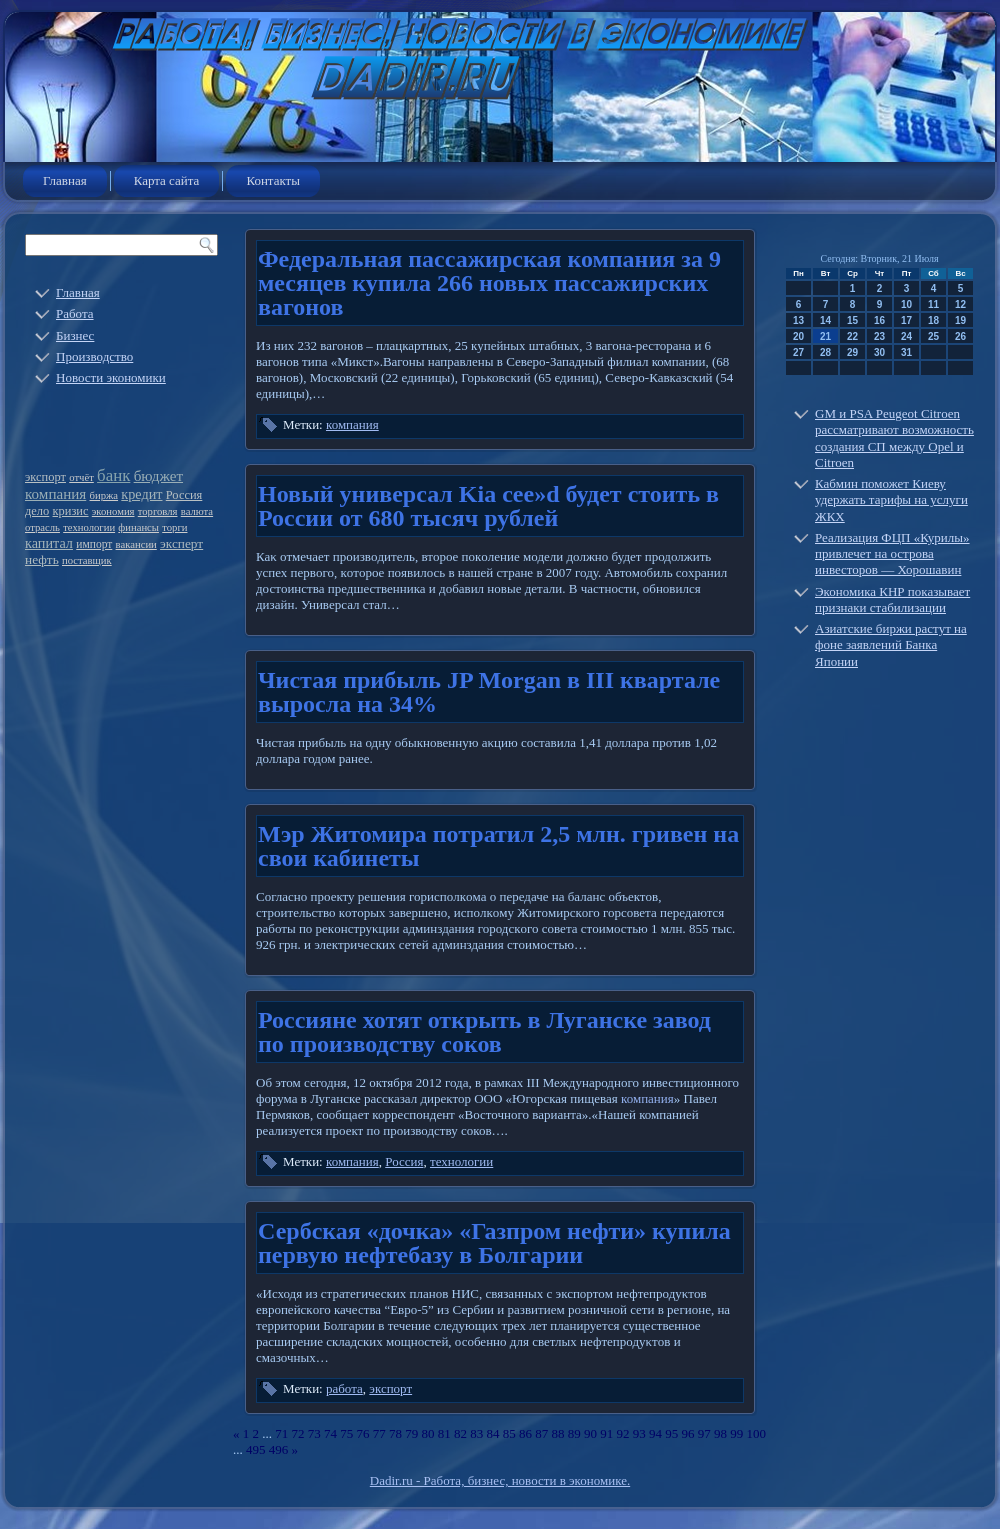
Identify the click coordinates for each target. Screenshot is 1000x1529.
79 (411, 1433)
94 (655, 1433)
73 (314, 1433)
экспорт (45, 477)
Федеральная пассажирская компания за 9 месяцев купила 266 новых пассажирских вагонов (489, 283)
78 (395, 1433)
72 (298, 1433)
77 (379, 1433)
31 (906, 352)
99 (736, 1433)
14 (825, 320)
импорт (94, 544)
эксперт (181, 543)
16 (879, 320)
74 (330, 1433)
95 (671, 1433)
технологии (89, 527)
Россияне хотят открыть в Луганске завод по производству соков (484, 1032)
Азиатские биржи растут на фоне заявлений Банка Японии (891, 645)
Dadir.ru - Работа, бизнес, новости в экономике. (500, 1480)
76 (363, 1433)
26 (960, 336)
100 (757, 1433)
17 (906, 320)
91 (606, 1433)
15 (852, 320)
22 (852, 336)
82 (460, 1433)
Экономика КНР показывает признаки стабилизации (892, 599)
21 (825, 336)
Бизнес (75, 335)
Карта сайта (167, 180)
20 (798, 336)
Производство (94, 356)
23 (879, 336)
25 (933, 336)
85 (509, 1433)
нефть (42, 559)
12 (960, 304)
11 (933, 304)
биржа (104, 495)
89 (574, 1433)
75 (346, 1433)
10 (906, 304)
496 (279, 1449)
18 (933, 320)
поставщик (87, 560)
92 (623, 1433)
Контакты (273, 180)
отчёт (81, 477)
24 (906, 336)
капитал (49, 543)
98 (720, 1433)
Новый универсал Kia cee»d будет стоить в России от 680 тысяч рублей (488, 506)
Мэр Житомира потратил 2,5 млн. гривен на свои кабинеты (498, 846)
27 (798, 352)
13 (798, 320)
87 (541, 1433)
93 (639, 1433)
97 (704, 1433)
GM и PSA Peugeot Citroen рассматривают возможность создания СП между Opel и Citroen (894, 438)
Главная (65, 180)
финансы (138, 527)
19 (960, 320)
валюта (197, 511)
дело (37, 511)
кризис (71, 511)
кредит (141, 494)
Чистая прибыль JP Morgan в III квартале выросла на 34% (489, 692)
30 (879, 352)
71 (281, 1433)
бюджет (158, 476)
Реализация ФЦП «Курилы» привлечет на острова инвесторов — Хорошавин (892, 554)
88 (558, 1433)
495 (256, 1449)
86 (525, 1433)
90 (590, 1433)
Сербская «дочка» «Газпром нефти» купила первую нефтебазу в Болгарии (494, 1243)
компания (55, 494)
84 (493, 1433)
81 (444, 1433)
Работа (75, 313)
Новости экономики (111, 377)
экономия (113, 511)
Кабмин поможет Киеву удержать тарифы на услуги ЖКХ (891, 500)
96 (688, 1433)
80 (428, 1433)
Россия (184, 495)
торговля (158, 511)
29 (852, 352)
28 (825, 352)
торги (174, 527)
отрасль (42, 527)
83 (476, 1433)
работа (344, 1388)
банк (113, 475)
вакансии (136, 544)
